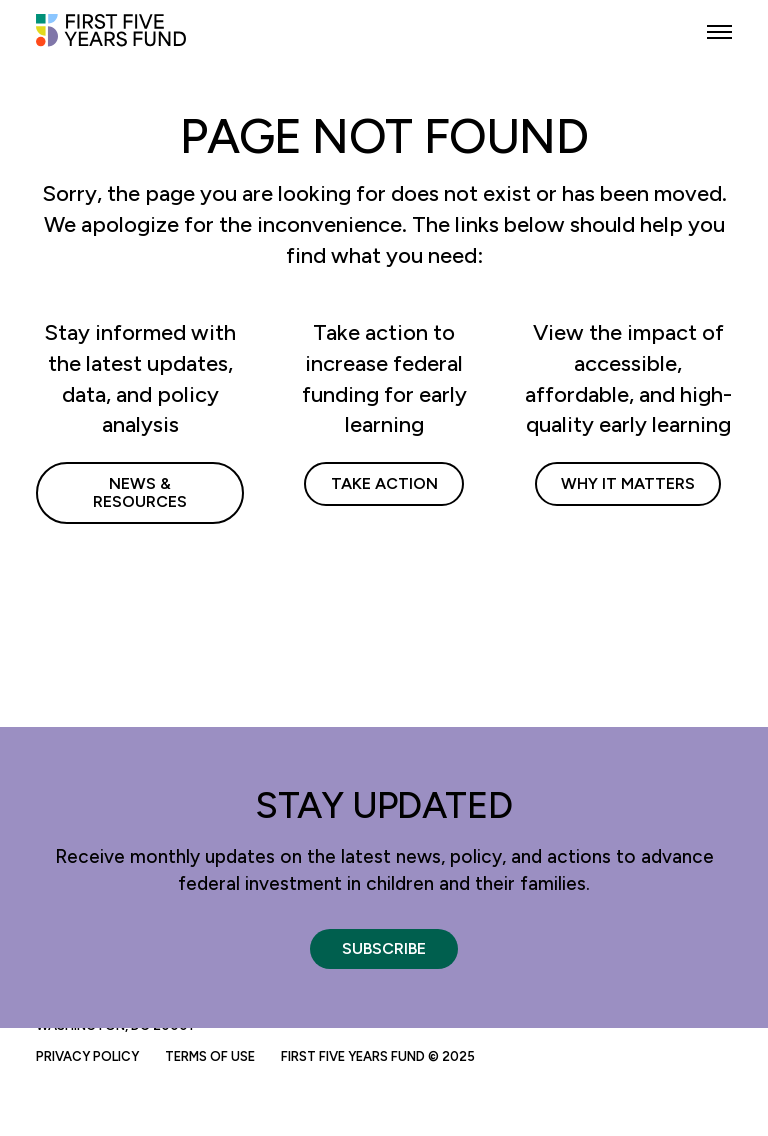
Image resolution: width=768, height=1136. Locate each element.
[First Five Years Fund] (111, 39)
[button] (719, 32)
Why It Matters (628, 483)
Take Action (384, 483)
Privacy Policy (87, 1056)
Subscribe (384, 948)
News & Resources (140, 492)
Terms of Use (210, 1056)
